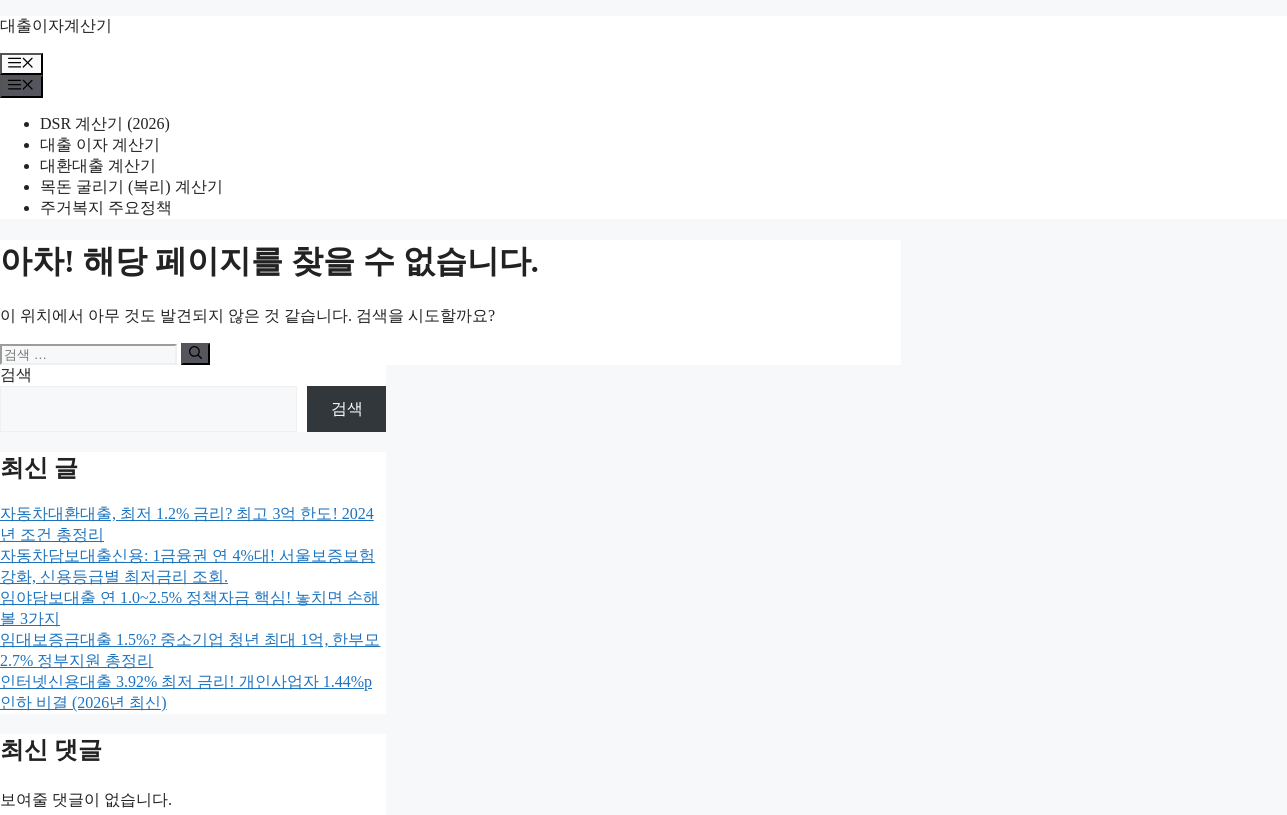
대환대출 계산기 (98, 165)
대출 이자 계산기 (100, 144)
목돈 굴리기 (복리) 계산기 (131, 186)
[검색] (195, 354)
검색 (16, 374)
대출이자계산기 (56, 25)
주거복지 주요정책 (106, 207)
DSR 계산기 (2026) (105, 123)
